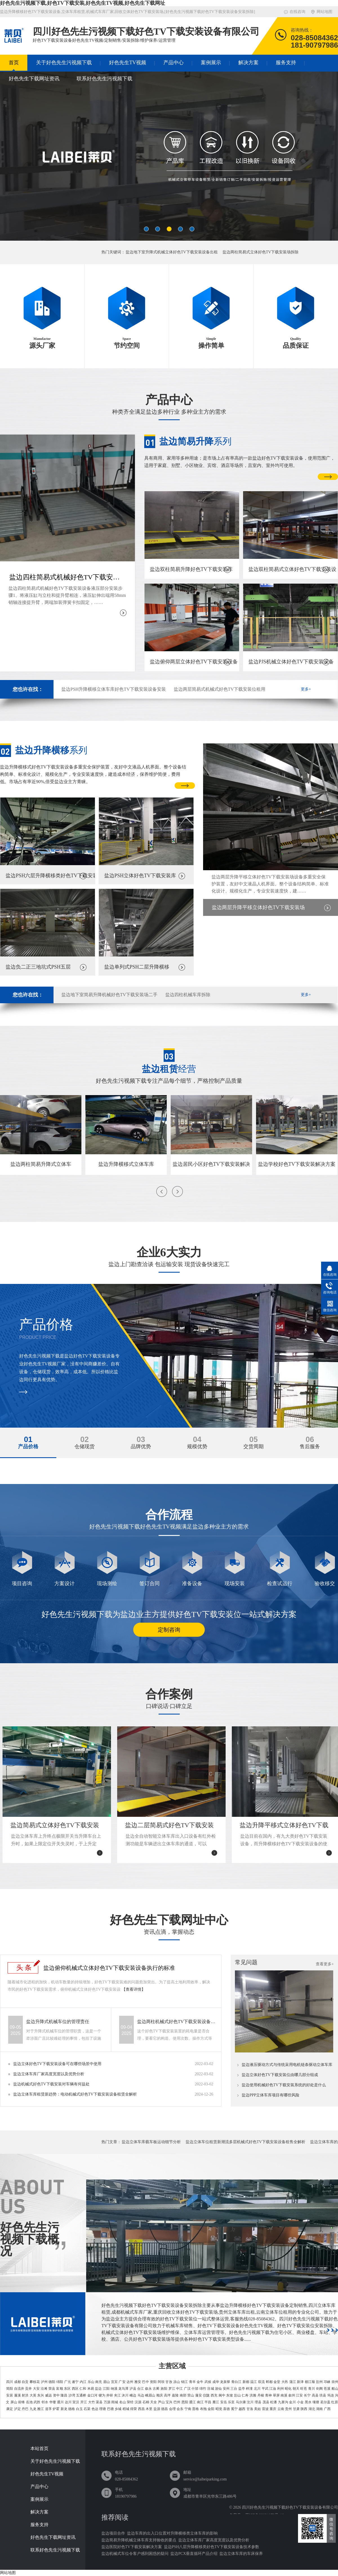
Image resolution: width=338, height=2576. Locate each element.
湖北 (311, 2409)
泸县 (133, 2389)
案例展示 (211, 62)
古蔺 (156, 2389)
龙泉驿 (225, 2382)
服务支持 (286, 62)
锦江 (184, 2382)
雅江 (40, 2409)
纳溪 (114, 2389)
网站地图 (324, 12)
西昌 (141, 2409)
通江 (192, 2402)
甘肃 (296, 2409)
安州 (226, 2389)
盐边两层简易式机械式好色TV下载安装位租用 (219, 689)
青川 (311, 2389)
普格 (195, 2409)
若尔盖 (325, 2402)
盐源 (157, 2409)
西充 (214, 2395)
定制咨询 (169, 1630)
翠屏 (276, 2395)
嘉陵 (175, 2395)
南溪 (284, 2395)
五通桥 (81, 2395)
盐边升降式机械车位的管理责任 (57, 2021)
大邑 (284, 2382)
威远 (48, 2395)
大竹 (91, 2402)
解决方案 (248, 62)
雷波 (265, 2409)
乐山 (91, 2382)
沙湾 (71, 2395)
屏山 (13, 2402)
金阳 (211, 2409)
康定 (9, 2409)
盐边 (98, 2389)
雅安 (137, 2382)
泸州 (44, 2382)
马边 (140, 2395)
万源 (107, 2402)
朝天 (296, 2389)
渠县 (99, 2402)
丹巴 (25, 2409)
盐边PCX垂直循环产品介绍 (193, 2553)
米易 (90, 2389)
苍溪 (327, 2389)
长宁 (307, 2395)
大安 (36, 2389)
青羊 (192, 2382)
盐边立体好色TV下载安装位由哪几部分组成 (280, 2075)
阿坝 (161, 2382)
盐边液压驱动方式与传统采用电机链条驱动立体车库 (287, 2065)
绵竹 (202, 2389)
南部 (183, 2395)
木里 (149, 2409)
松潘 (273, 2402)
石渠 (87, 2409)
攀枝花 (35, 2382)
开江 (83, 2402)
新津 (300, 2382)
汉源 (138, 2402)
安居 (9, 2395)
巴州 (177, 2402)
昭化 (288, 2389)
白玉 (79, 2409)
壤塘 (315, 2402)
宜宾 (114, 2382)
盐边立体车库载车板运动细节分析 (151, 2142)
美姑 (257, 2409)
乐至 (231, 2402)
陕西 (304, 2409)
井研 (109, 2395)
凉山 (176, 2382)
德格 (71, 2409)
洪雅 (253, 2395)
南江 (200, 2402)
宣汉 (75, 2402)
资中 (56, 2395)
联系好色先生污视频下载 (104, 78)
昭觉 (218, 2409)
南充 (98, 2382)
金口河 (92, 2395)
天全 (153, 2402)
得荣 (133, 2409)
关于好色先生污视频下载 (64, 62)
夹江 (117, 2395)
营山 (190, 2395)
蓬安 (198, 2395)
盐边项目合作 (113, 2533)
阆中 (222, 2395)
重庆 (273, 2409)
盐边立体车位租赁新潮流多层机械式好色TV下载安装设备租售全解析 (245, 2142)
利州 (280, 2389)
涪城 (210, 2389)
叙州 (291, 2395)
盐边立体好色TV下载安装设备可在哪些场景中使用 (57, 2064)
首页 (14, 62)
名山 (122, 2402)
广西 (327, 2409)
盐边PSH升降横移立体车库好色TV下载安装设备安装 (113, 689)
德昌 (164, 2409)
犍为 (102, 2395)
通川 (60, 2402)
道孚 (48, 2409)
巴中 (145, 2382)
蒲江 (292, 2382)
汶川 (250, 2402)
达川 (68, 2402)
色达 (95, 2409)
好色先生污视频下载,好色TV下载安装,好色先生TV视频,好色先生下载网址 (82, 3)
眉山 (106, 2382)
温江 (253, 2382)
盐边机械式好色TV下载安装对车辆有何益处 (51, 2084)
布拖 (203, 2409)
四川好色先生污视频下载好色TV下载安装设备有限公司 (290, 2507)
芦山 (161, 2402)
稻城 (126, 2409)
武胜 (37, 2402)
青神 (268, 2395)
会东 (180, 2409)
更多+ (306, 689)
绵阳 (59, 2382)
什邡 (195, 2389)
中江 (179, 2389)
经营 (169, 1069)
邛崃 (327, 2382)
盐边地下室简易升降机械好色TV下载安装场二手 (109, 994)
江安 (299, 2395)
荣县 (51, 2389)
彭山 (237, 2395)
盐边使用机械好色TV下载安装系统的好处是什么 (284, 2085)
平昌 (207, 2402)
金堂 (276, 2382)
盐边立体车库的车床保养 (241, 2553)
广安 (122, 2382)
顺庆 (159, 2395)
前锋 (21, 2402)
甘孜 (168, 2382)
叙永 (148, 2389)
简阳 (9, 2389)
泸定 (17, 2409)
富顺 (59, 2389)
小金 (300, 2402)
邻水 (44, 2402)
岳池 (29, 2402)
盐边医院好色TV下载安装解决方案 (131, 2547)
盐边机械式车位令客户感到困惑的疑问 (134, 2553)
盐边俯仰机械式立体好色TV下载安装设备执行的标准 (109, 1968)
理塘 (102, 2409)
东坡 (229, 2395)
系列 (195, 441)
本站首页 (39, 2448)
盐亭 (241, 2389)
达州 (129, 2382)
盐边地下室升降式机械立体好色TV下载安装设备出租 (172, 252)
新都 (246, 2382)
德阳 (51, 2382)
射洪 (25, 2395)
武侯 (207, 2382)
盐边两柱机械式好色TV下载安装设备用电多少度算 (176, 2021)
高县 (315, 2395)
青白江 (236, 2382)
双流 (261, 2382)
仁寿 (245, 2395)
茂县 (266, 2402)
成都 (17, 2382)
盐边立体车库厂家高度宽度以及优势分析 (48, 2074)
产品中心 (173, 62)
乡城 (118, 2409)
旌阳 (164, 2389)
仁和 (82, 2389)
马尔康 (241, 2402)
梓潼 (249, 2389)
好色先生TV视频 (127, 62)
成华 (215, 2382)
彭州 (319, 2382)
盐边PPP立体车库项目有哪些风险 (270, 2095)
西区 (75, 2389)
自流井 (19, 2389)
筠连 (330, 2395)
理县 (258, 2402)
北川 (257, 2389)
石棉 (146, 2402)
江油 (272, 2389)
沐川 (125, 2395)
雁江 (215, 2402)
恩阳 (184, 2402)
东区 (67, 2389)
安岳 (223, 2402)
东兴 (40, 2395)
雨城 (114, 2402)
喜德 (226, 2409)
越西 (242, 2409)
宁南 (187, 2409)
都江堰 (310, 2382)
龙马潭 (123, 2389)
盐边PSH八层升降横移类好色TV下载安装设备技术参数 (211, 2547)
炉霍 (56, 2409)
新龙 (64, 2409)
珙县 (322, 2395)
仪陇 (206, 2395)
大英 (33, 2395)
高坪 (167, 2395)
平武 (265, 2389)
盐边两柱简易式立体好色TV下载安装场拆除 (261, 252)
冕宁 (234, 2409)
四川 (9, 2382)
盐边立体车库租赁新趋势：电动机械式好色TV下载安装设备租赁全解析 (75, 2094)
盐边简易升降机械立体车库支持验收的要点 (138, 2540)
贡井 (28, 2389)
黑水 (308, 2402)
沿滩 (44, 2389)
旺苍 (303, 2389)
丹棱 (260, 2395)
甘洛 (249, 2409)
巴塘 (110, 2409)
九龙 (33, 2409)
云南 (280, 2409)
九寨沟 (283, 2402)
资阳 (153, 2382)
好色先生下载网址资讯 (34, 78)
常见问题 (246, 1962)
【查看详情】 (133, 1989)
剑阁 (319, 2389)
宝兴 (169, 2402)
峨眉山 (150, 2395)
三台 (233, 2389)
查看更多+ (325, 1964)
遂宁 (75, 2382)
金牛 (200, 2382)
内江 (83, 2382)
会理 (172, 2409)
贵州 (288, 2409)
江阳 (106, 2389)
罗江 (171, 2389)
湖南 (319, 2409)
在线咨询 (297, 12)
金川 (292, 2402)
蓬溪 (17, 2395)
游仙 (218, 2389)
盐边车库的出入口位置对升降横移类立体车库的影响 (172, 2533)
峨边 (133, 2395)
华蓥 (52, 2402)
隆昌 (64, 2395)
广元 (67, 2382)
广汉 (187, 2389)
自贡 (25, 2382)
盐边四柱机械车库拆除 (187, 994)
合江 (140, 2389)
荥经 (130, 2402)
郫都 (269, 2382)
